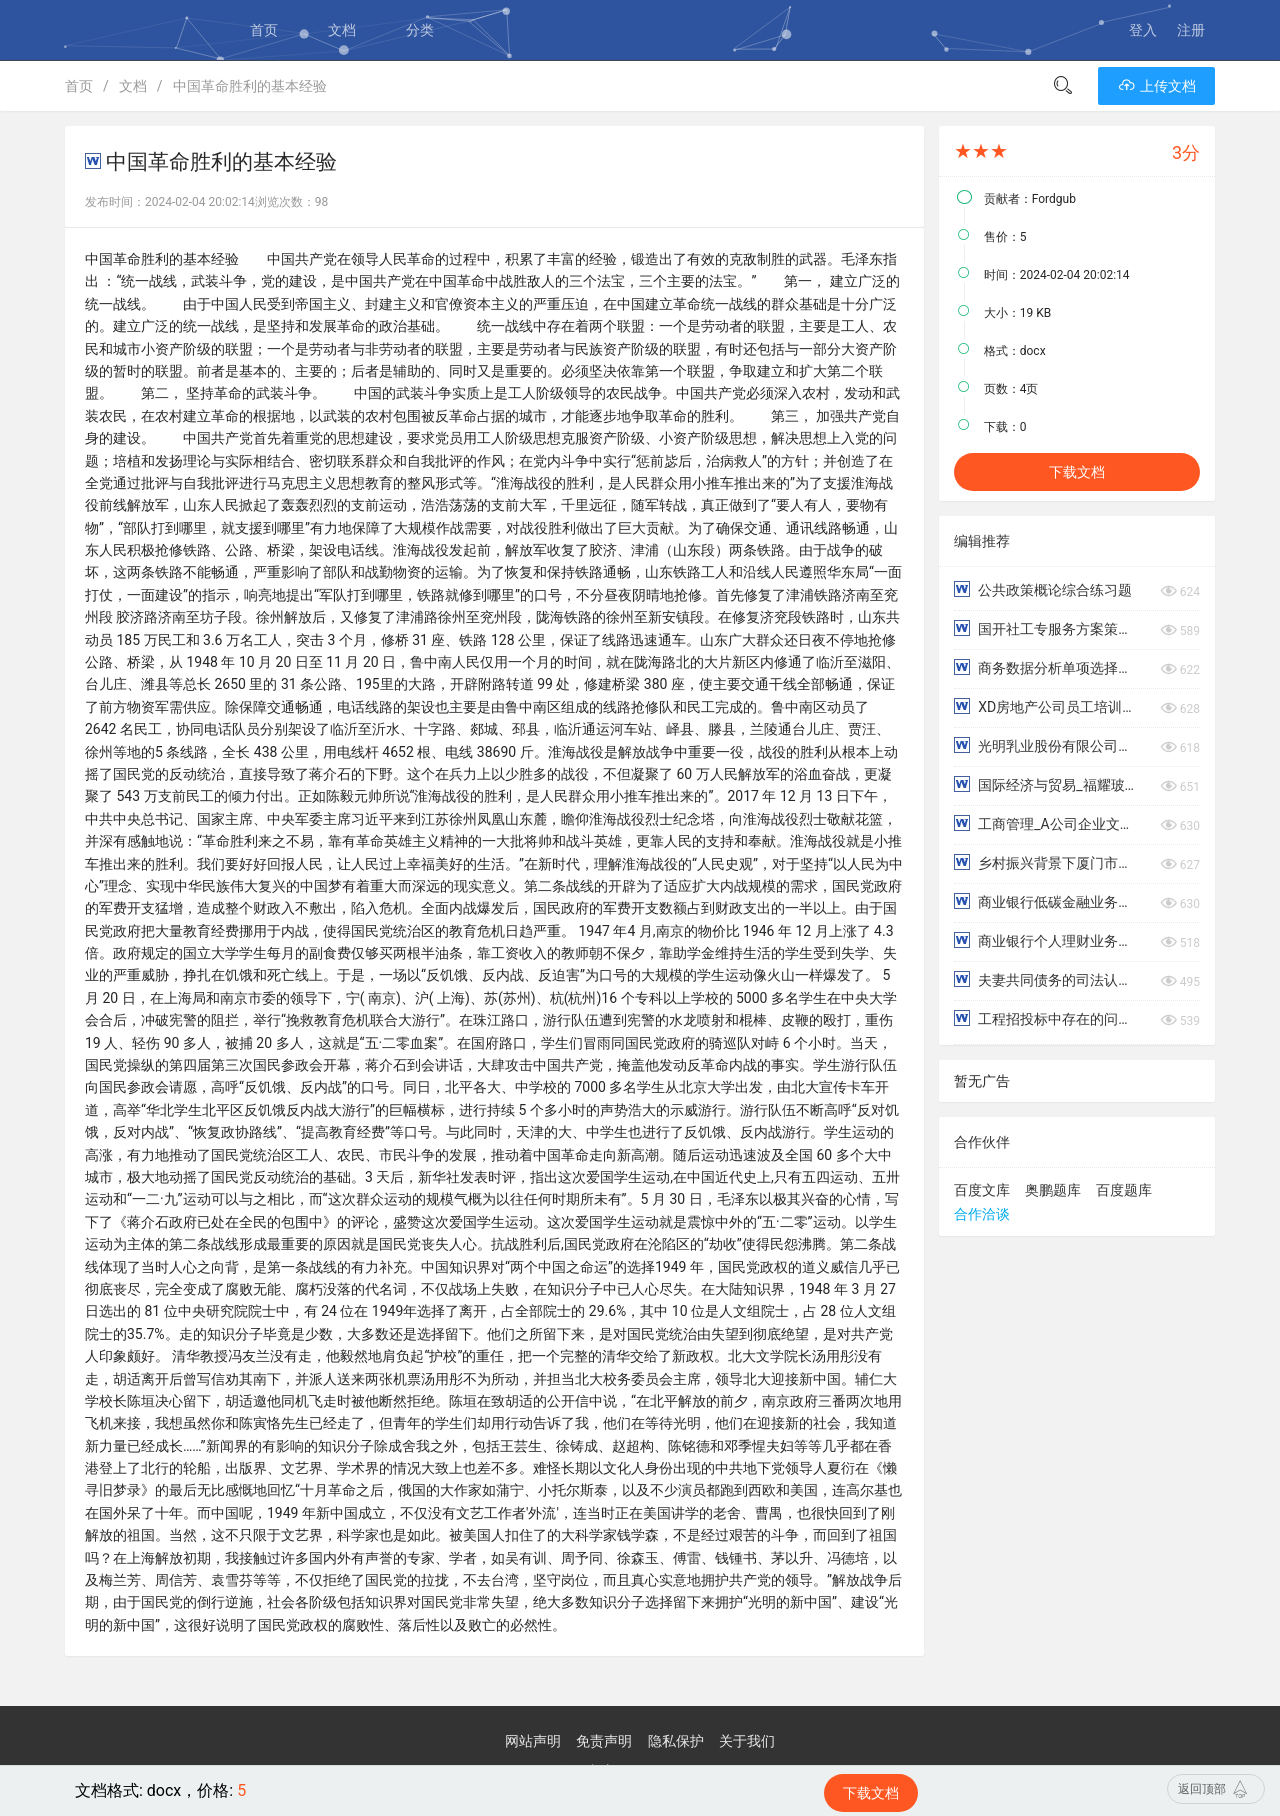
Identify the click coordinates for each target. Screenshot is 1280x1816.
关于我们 (747, 1741)
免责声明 (604, 1741)
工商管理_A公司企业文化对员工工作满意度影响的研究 (1046, 823)
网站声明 (533, 1741)
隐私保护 (676, 1741)
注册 (1191, 30)
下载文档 (1077, 472)
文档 (342, 30)
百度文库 (982, 1190)
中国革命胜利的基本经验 (250, 86)
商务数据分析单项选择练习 (1046, 667)
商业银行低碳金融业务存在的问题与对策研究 (1046, 901)
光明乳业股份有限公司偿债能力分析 (1046, 745)
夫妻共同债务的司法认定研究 (1046, 979)
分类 (420, 30)
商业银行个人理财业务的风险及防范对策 (1046, 940)
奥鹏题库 (1053, 1190)
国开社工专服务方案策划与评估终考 (1046, 628)
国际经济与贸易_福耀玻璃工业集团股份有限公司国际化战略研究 (1046, 784)
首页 (264, 30)
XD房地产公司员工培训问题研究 (1046, 706)
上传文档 (1156, 86)
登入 (1143, 30)
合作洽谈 (982, 1214)
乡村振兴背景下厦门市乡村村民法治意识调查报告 (1046, 862)
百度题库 (1124, 1190)
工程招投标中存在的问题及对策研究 (1046, 1018)
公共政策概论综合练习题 (1043, 589)
